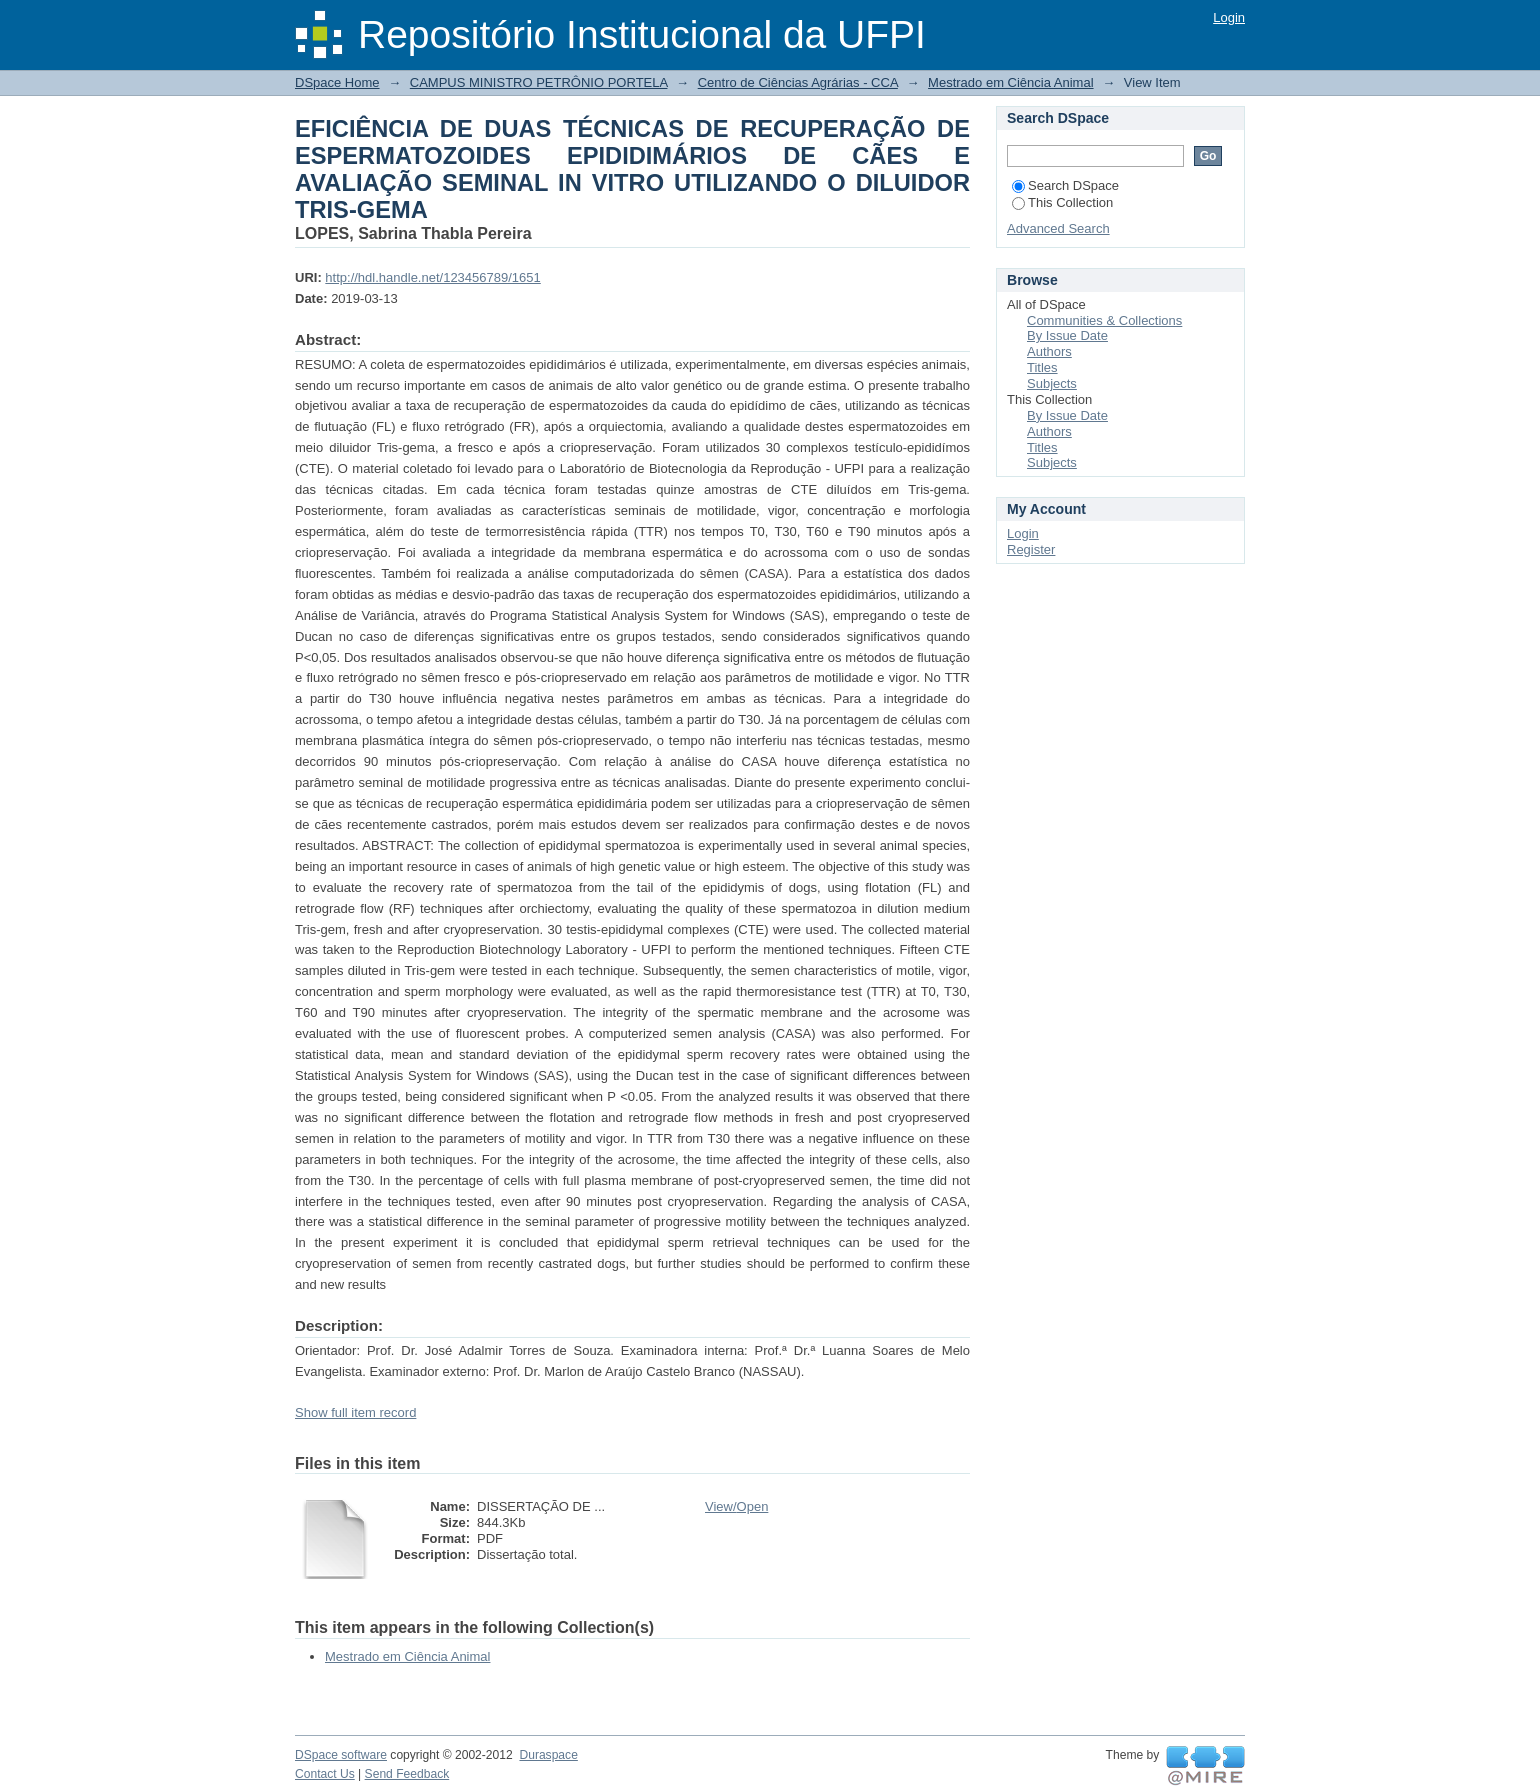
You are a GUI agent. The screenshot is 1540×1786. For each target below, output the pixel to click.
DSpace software (341, 1755)
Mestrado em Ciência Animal (1010, 82)
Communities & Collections (1104, 320)
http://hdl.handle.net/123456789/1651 (432, 277)
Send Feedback (407, 1774)
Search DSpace (1065, 185)
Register (1031, 549)
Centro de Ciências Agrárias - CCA (798, 82)
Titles (1042, 367)
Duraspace (548, 1755)
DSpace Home (337, 82)
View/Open (736, 1506)
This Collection (1062, 202)
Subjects (1052, 383)
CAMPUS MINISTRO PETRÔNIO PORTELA (539, 82)
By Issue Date (1067, 335)
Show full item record (355, 1412)
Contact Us (325, 1774)
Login (1229, 17)
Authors (1049, 351)
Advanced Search (1058, 228)
